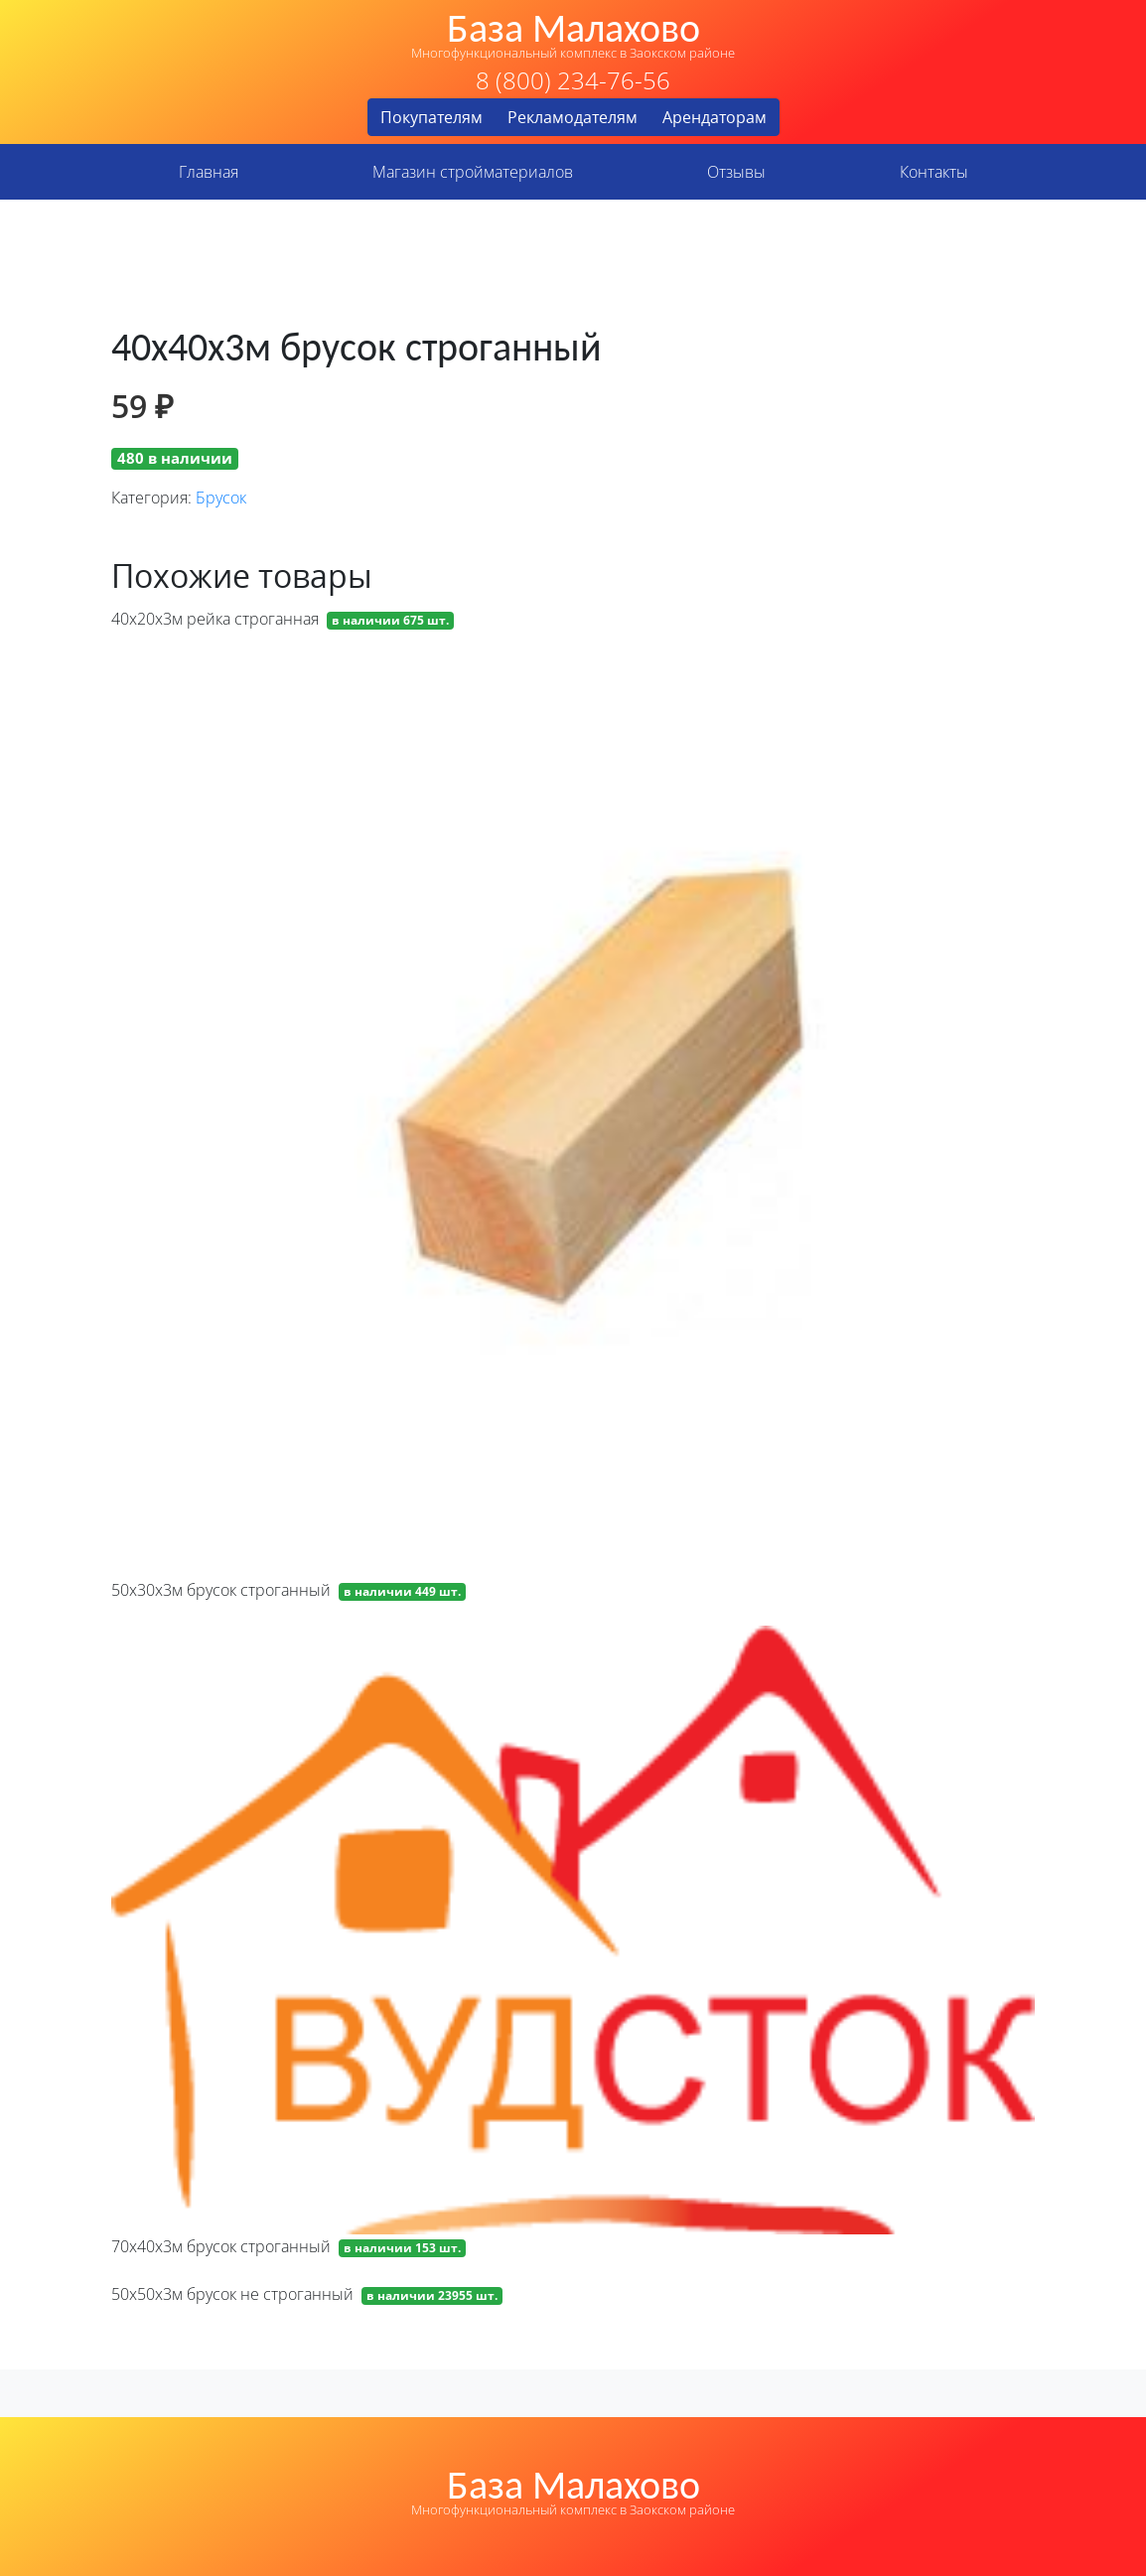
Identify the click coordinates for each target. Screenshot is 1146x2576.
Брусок (221, 497)
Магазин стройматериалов (472, 172)
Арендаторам (714, 117)
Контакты (934, 172)
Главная (208, 172)
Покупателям (431, 117)
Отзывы (736, 172)
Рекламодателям (572, 117)
